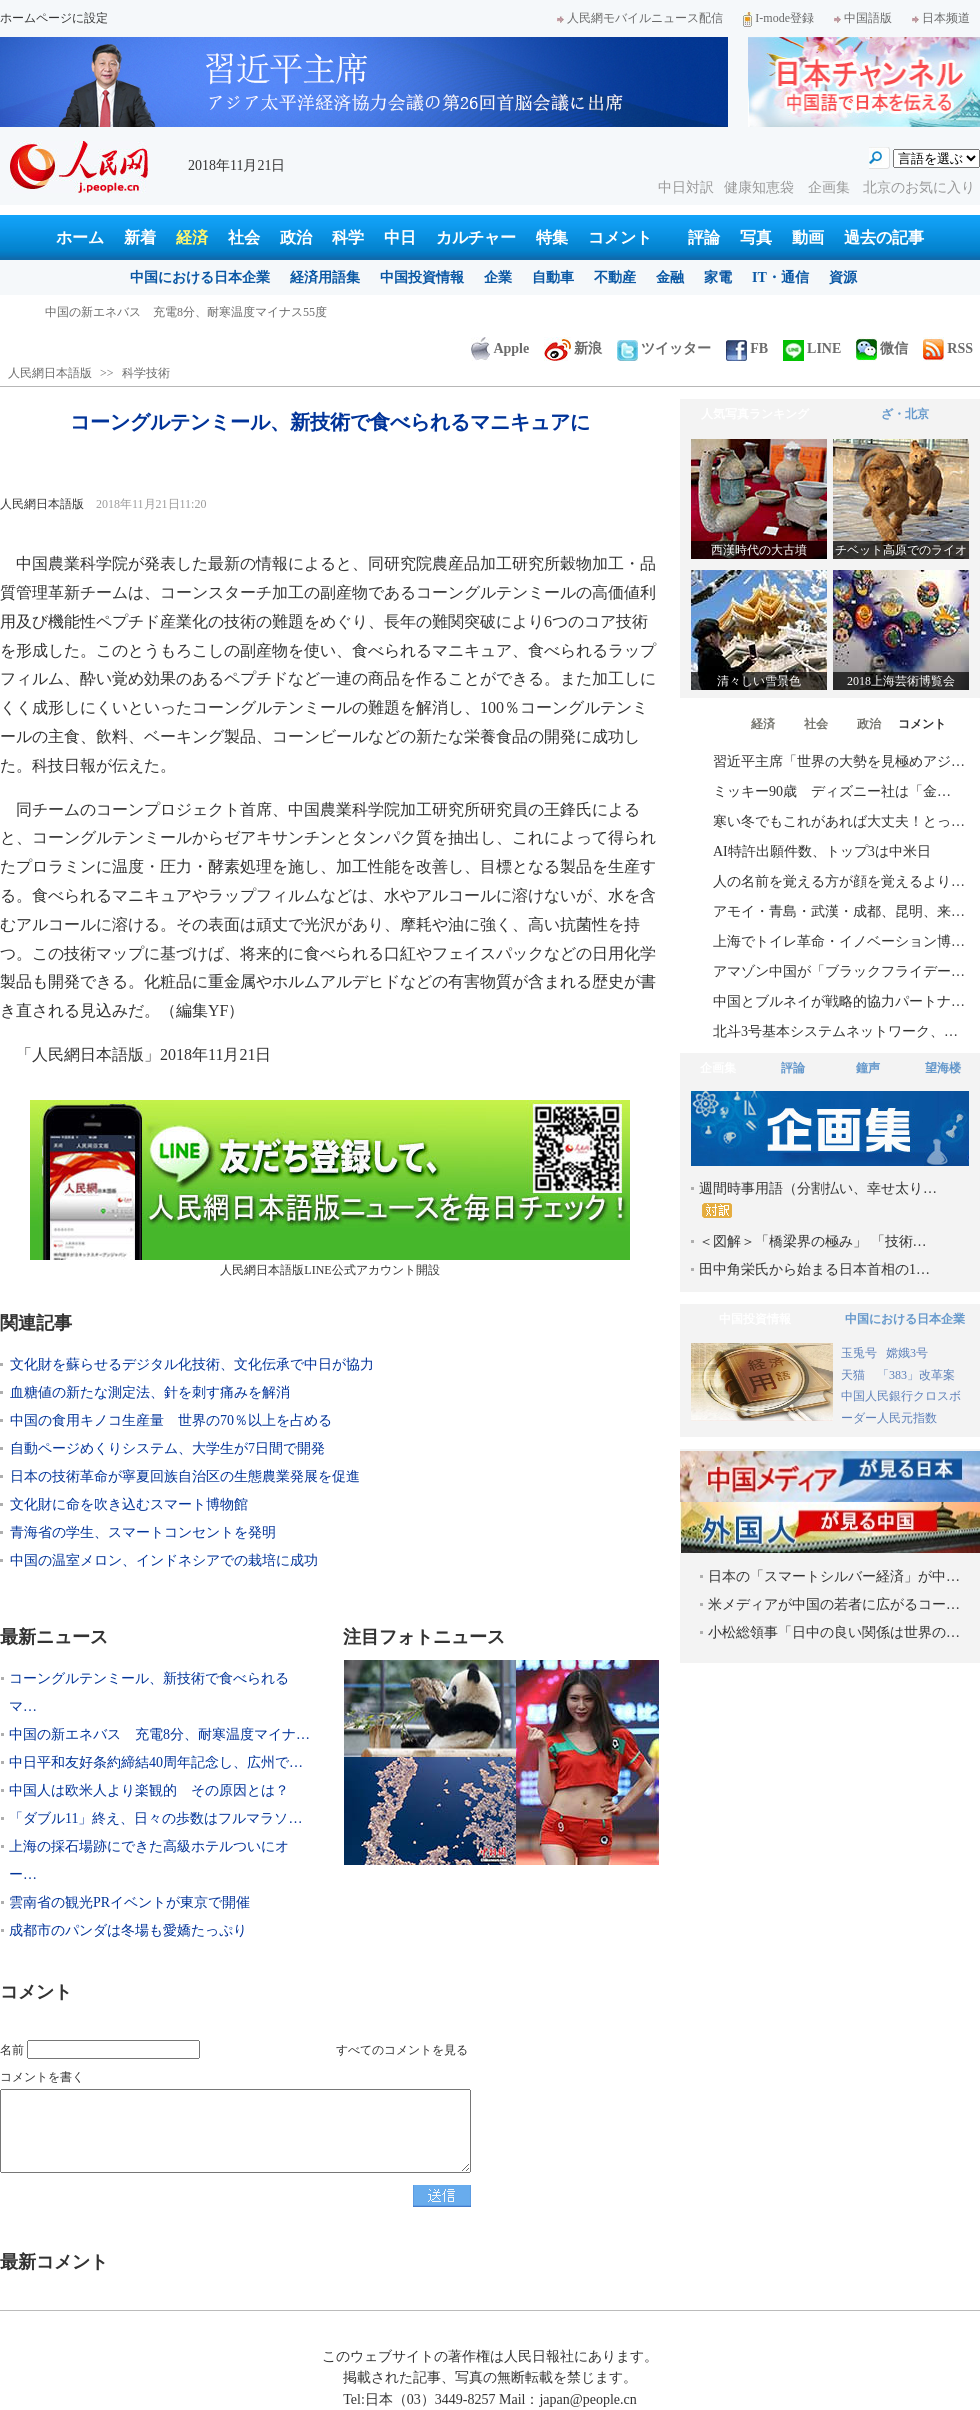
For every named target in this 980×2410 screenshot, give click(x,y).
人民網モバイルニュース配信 (640, 18)
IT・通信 (780, 277)
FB (747, 348)
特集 (552, 237)
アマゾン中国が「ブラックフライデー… (839, 971)
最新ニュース (54, 1637)
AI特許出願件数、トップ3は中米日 (822, 851)
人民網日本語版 (50, 373)
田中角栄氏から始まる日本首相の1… (814, 1269)
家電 (718, 277)
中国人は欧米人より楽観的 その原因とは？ (149, 1790)
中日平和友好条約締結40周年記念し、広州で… (156, 1762)
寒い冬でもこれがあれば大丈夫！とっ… (839, 821)
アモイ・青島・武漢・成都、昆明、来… (839, 911)
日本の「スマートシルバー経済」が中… (834, 1576)
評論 (704, 237)
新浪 (573, 348)
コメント (620, 237)
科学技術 (146, 373)
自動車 (553, 277)
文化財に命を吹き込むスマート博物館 (129, 1504)
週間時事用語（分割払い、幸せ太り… (818, 1199)
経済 (192, 237)
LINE (812, 348)
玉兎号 (859, 1353)
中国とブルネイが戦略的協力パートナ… (839, 1001)
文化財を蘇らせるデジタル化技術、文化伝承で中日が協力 (192, 1364)
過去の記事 (884, 237)
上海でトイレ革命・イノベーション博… (839, 941)
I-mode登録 (778, 18)
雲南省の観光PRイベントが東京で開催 (129, 1902)
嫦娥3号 (907, 1353)
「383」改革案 (916, 1375)
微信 (882, 348)
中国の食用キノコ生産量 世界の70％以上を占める (171, 1420)
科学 (348, 237)
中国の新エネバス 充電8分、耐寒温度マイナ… (159, 1734)
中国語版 (863, 18)
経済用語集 (325, 277)
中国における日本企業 (200, 277)
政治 (296, 237)
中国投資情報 (422, 277)
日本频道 (941, 18)
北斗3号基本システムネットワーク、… (835, 1031)
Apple (500, 348)
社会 (244, 237)
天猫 (854, 1375)
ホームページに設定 (54, 18)
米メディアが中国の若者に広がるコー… (834, 1604)
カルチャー (476, 237)
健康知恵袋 (761, 187)
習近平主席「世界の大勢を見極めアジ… (839, 761)
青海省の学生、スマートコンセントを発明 (143, 1532)
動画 (808, 237)
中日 (400, 237)
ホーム (80, 237)
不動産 (615, 277)
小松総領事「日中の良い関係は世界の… (834, 1632)
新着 (140, 237)
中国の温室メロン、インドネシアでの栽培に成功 (164, 1560)
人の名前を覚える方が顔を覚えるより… (839, 881)
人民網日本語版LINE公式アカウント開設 (330, 1188)
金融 (670, 277)
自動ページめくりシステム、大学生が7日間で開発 (167, 1448)
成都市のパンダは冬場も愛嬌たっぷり (128, 1930)
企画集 (831, 187)
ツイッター (664, 348)
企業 (498, 277)
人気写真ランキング (755, 414)
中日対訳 (686, 187)
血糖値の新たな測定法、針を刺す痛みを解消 (150, 1392)
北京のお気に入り (919, 187)
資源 (843, 277)
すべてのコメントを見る (402, 2050)
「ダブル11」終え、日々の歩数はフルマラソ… (155, 1818)
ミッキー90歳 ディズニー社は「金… (832, 791)
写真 (756, 237)
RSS (948, 348)
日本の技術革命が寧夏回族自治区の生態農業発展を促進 (185, 1476)
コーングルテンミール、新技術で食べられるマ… (149, 1692)
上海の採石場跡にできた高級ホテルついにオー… (149, 1860)
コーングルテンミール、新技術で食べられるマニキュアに (201, 312)
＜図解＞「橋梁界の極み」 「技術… (813, 1241)
